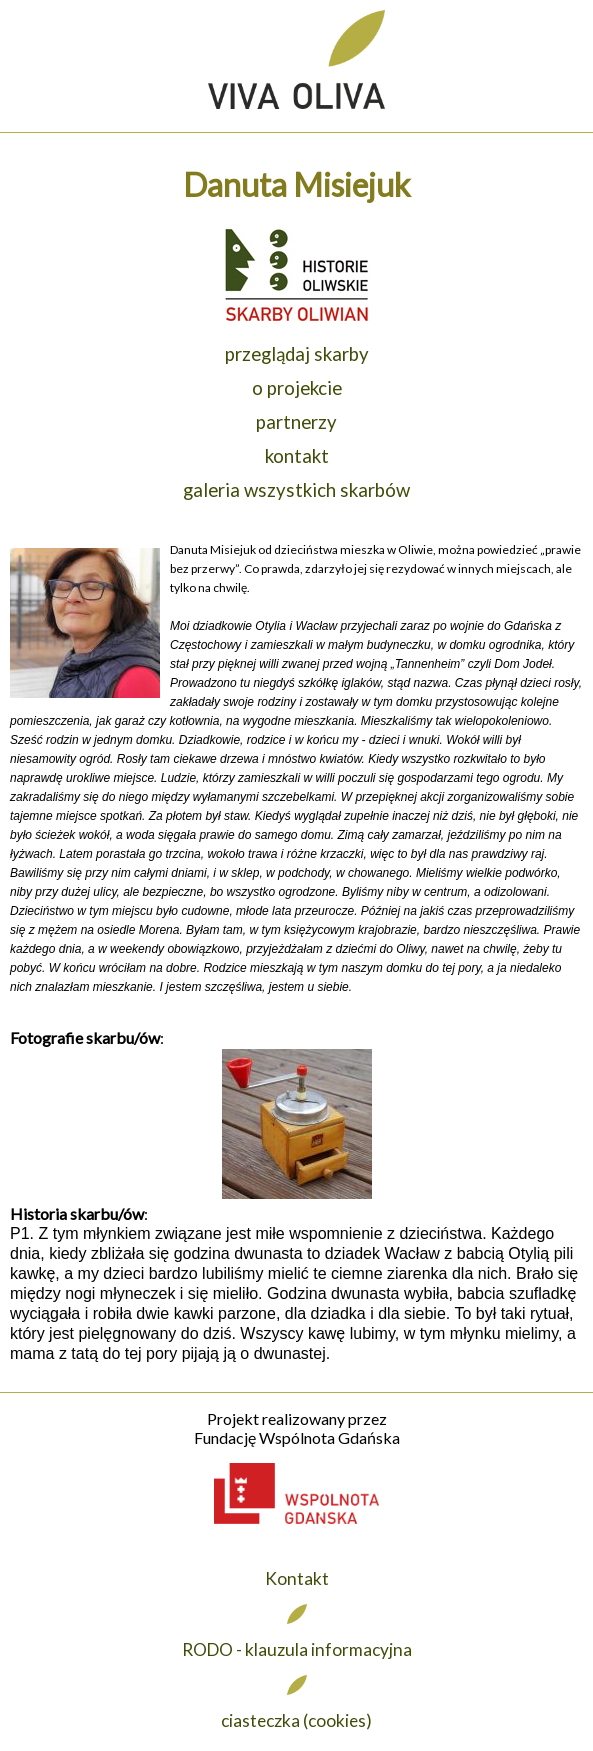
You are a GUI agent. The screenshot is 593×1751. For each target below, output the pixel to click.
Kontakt (297, 1578)
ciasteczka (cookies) (296, 1720)
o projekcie (297, 388)
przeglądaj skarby (297, 354)
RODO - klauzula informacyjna (297, 1649)
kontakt (297, 456)
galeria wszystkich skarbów (296, 490)
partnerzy (296, 422)
